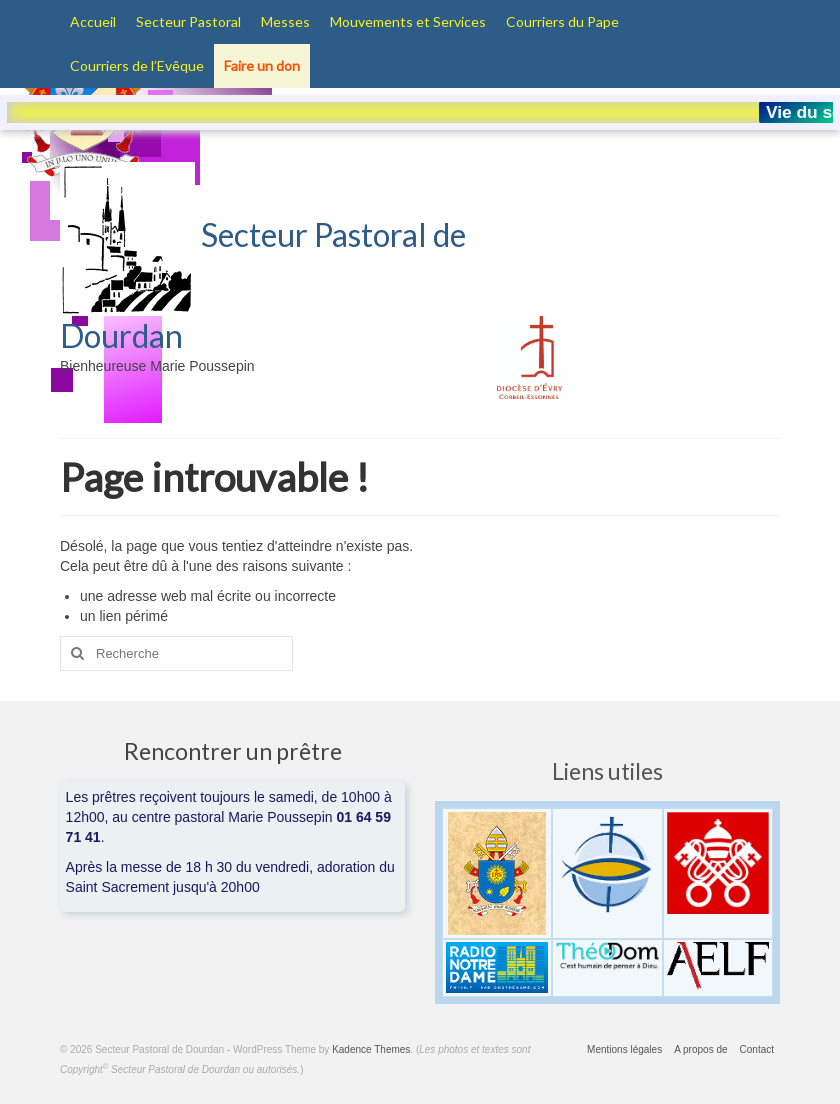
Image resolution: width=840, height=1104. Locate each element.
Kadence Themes (371, 1049)
